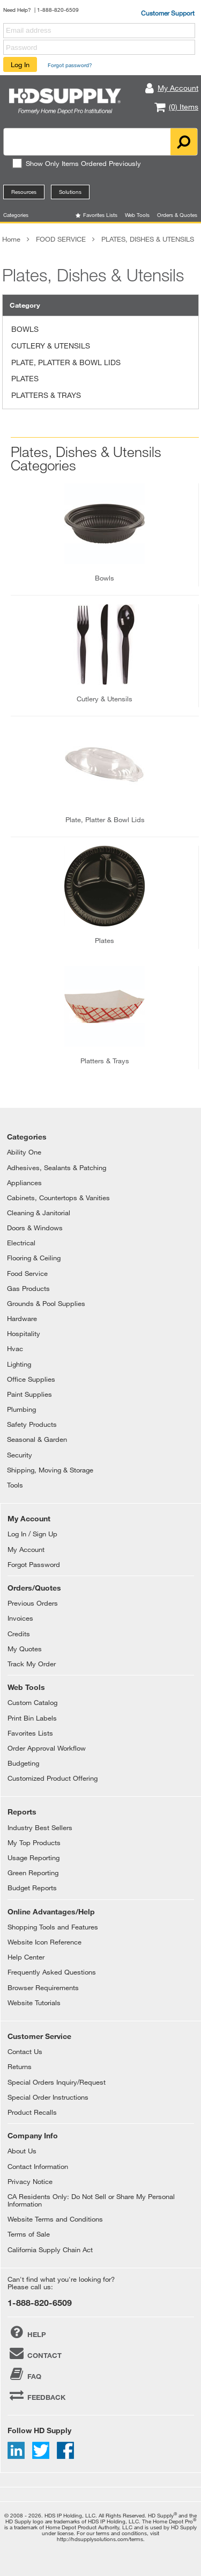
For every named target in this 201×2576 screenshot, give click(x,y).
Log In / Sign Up (32, 1533)
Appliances (24, 1182)
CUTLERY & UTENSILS (50, 345)
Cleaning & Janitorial (38, 1212)
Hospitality (23, 1333)
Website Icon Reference (44, 1942)
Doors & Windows (35, 1227)
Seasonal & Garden (37, 1439)
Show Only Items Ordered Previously (76, 163)
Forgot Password (34, 1564)
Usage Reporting (33, 1857)
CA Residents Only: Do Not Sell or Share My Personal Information (91, 2200)
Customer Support (168, 13)
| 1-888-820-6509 (56, 9)
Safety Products (32, 1424)
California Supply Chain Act (50, 2249)
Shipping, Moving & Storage (50, 1469)
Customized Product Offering (53, 1778)
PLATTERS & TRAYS (46, 395)
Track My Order (32, 1663)
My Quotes (25, 1648)
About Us (22, 2150)
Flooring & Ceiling (34, 1257)
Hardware (22, 1318)
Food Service (27, 1273)
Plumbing (21, 1409)
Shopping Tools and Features (53, 1926)
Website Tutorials (34, 2002)
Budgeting (23, 1763)
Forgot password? (70, 65)
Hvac (15, 1348)
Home (11, 239)
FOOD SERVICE (61, 239)
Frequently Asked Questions (52, 1972)
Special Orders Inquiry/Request (57, 2082)
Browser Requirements (43, 1987)
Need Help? (17, 9)
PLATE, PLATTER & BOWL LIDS (66, 362)
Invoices (20, 1618)
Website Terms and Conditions (55, 2219)
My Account (26, 1549)
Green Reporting (33, 1872)
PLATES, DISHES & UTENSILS (147, 239)
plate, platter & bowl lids (105, 819)
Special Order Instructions (48, 2097)
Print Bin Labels (32, 1718)
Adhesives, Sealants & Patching (56, 1167)
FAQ (24, 2374)
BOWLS (25, 328)
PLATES (25, 378)
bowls (104, 578)
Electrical (21, 1242)
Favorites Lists (100, 215)
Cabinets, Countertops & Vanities (58, 1197)
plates (104, 940)
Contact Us (25, 2051)
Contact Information (38, 2166)
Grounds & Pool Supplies (46, 1303)
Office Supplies (31, 1379)
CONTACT (35, 2353)
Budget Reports (32, 1887)
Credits (19, 1633)
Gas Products (28, 1288)
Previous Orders (33, 1603)
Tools (15, 1485)
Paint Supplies (29, 1394)
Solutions (70, 191)
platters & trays (104, 1060)
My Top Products (34, 1842)
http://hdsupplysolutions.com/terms (100, 2539)
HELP (27, 2332)
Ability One (24, 1152)
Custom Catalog (32, 1702)
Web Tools (137, 215)
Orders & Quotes (177, 215)
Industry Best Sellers (40, 1827)
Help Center (26, 1957)
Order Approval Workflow (47, 1748)
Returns (20, 2066)
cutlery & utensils (104, 698)
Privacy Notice (30, 2181)
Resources (23, 191)
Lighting (19, 1364)
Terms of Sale (29, 2234)
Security (19, 1454)
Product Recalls (32, 2112)
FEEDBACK (36, 2395)
